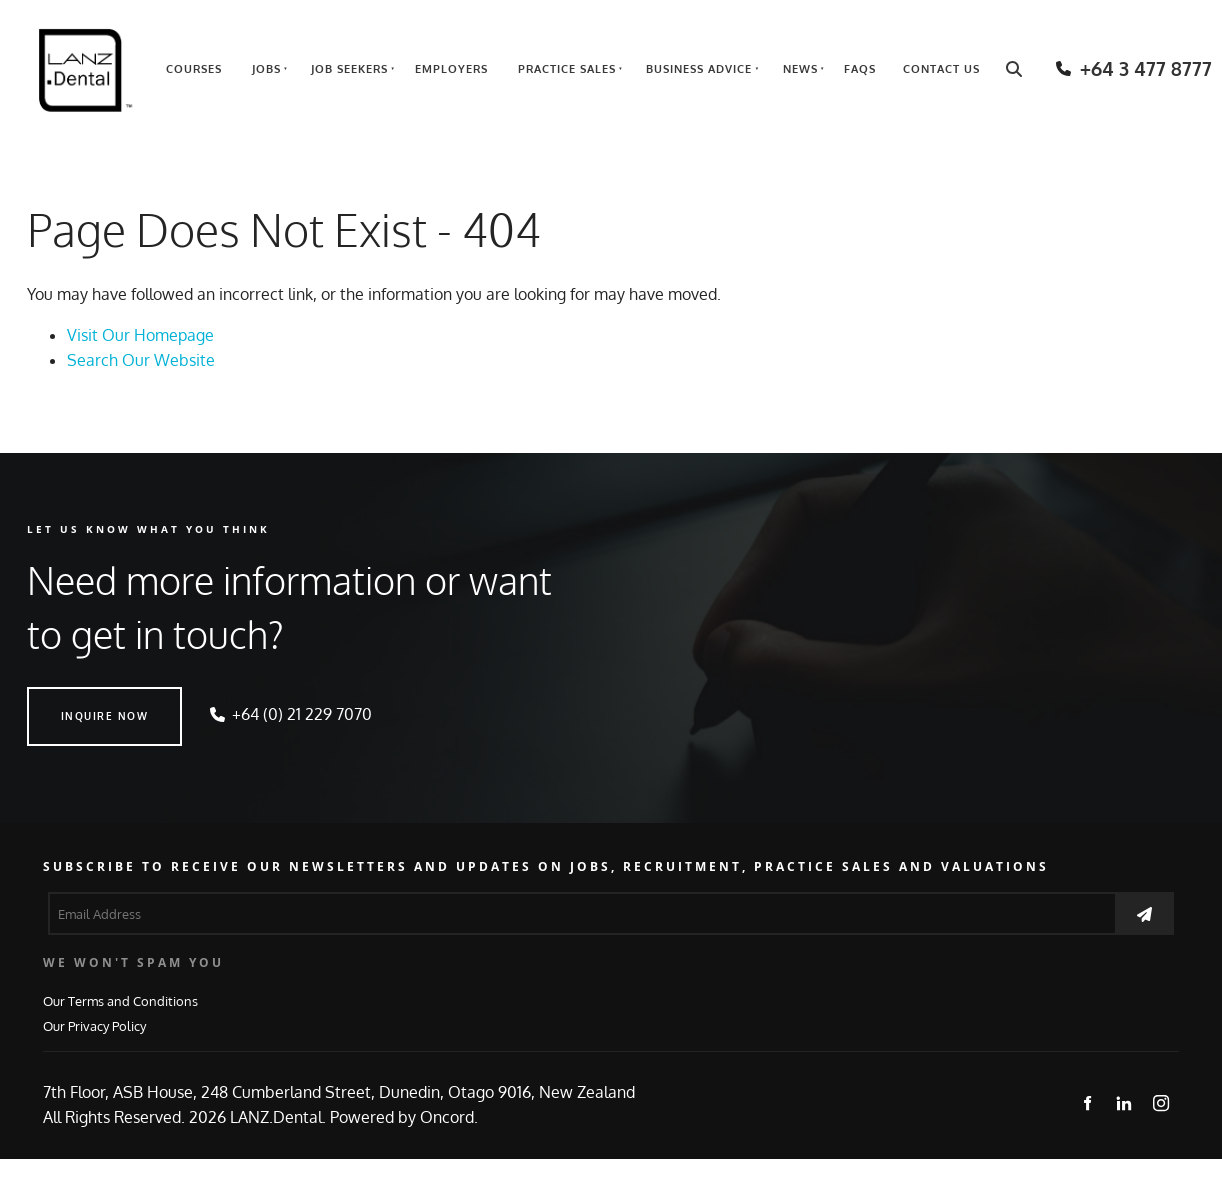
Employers (451, 69)
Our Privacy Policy (94, 1025)
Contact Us (941, 69)
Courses (194, 69)
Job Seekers (349, 69)
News (800, 69)
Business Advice (699, 69)
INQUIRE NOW (71, 699)
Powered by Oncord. (404, 1117)
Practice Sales (567, 69)
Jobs (266, 69)
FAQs (860, 69)
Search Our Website (141, 360)
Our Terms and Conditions (120, 1000)
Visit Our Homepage (140, 335)
